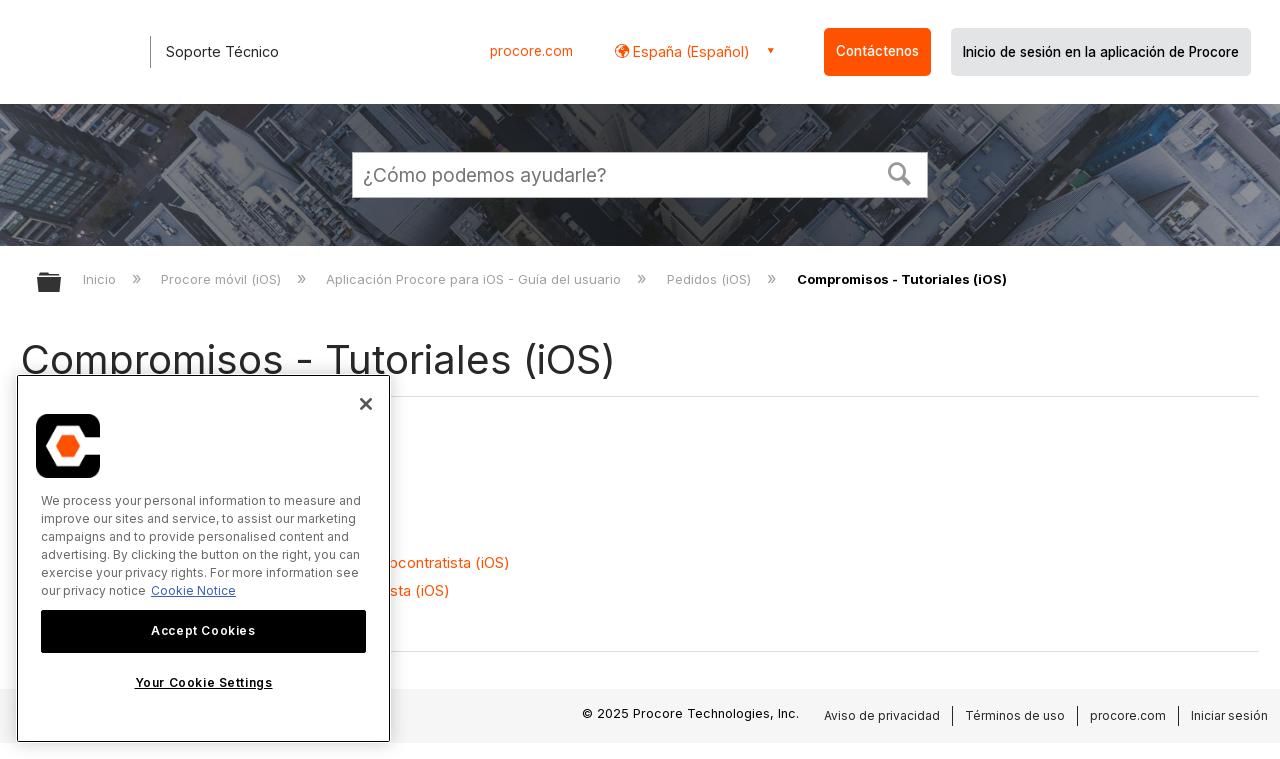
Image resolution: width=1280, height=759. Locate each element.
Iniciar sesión (1229, 715)
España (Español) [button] (689, 51)
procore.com (531, 51)
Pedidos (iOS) (711, 279)
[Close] (366, 404)
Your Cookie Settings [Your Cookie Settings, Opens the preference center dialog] (204, 682)
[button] (900, 172)
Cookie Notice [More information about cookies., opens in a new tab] (193, 590)
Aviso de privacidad (882, 715)
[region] (203, 558)
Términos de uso (1015, 715)
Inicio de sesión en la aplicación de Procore (1101, 52)
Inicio (101, 279)
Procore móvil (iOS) (223, 279)
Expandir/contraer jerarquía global (62, 283)
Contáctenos (877, 51)
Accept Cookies (203, 630)
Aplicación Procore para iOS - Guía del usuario (475, 279)
